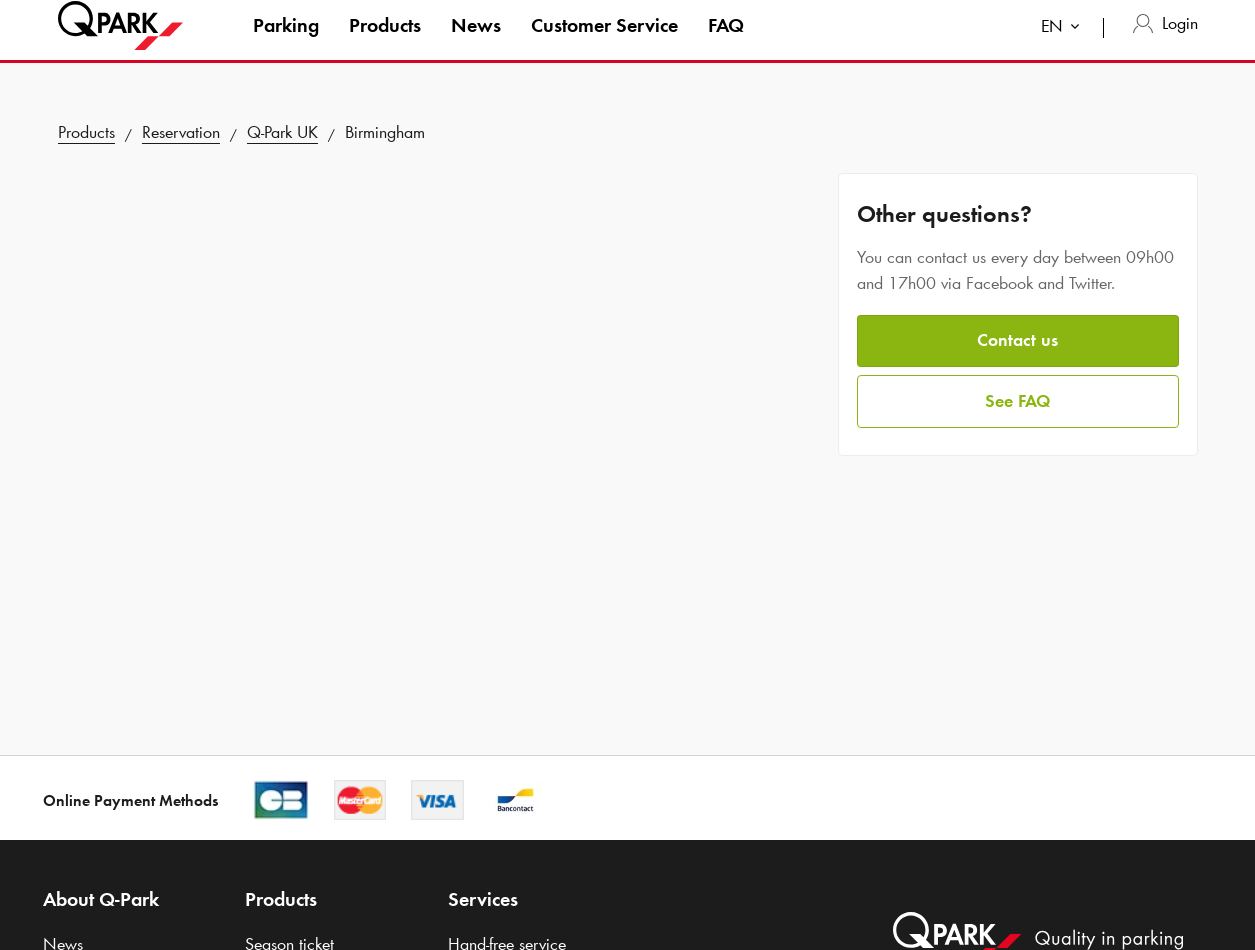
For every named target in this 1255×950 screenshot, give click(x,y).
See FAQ (1017, 401)
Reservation (181, 132)
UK (282, 132)
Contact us (1017, 340)
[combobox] (1064, 47)
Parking (286, 44)
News (476, 44)
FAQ (726, 44)
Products (385, 44)
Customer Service (604, 44)
